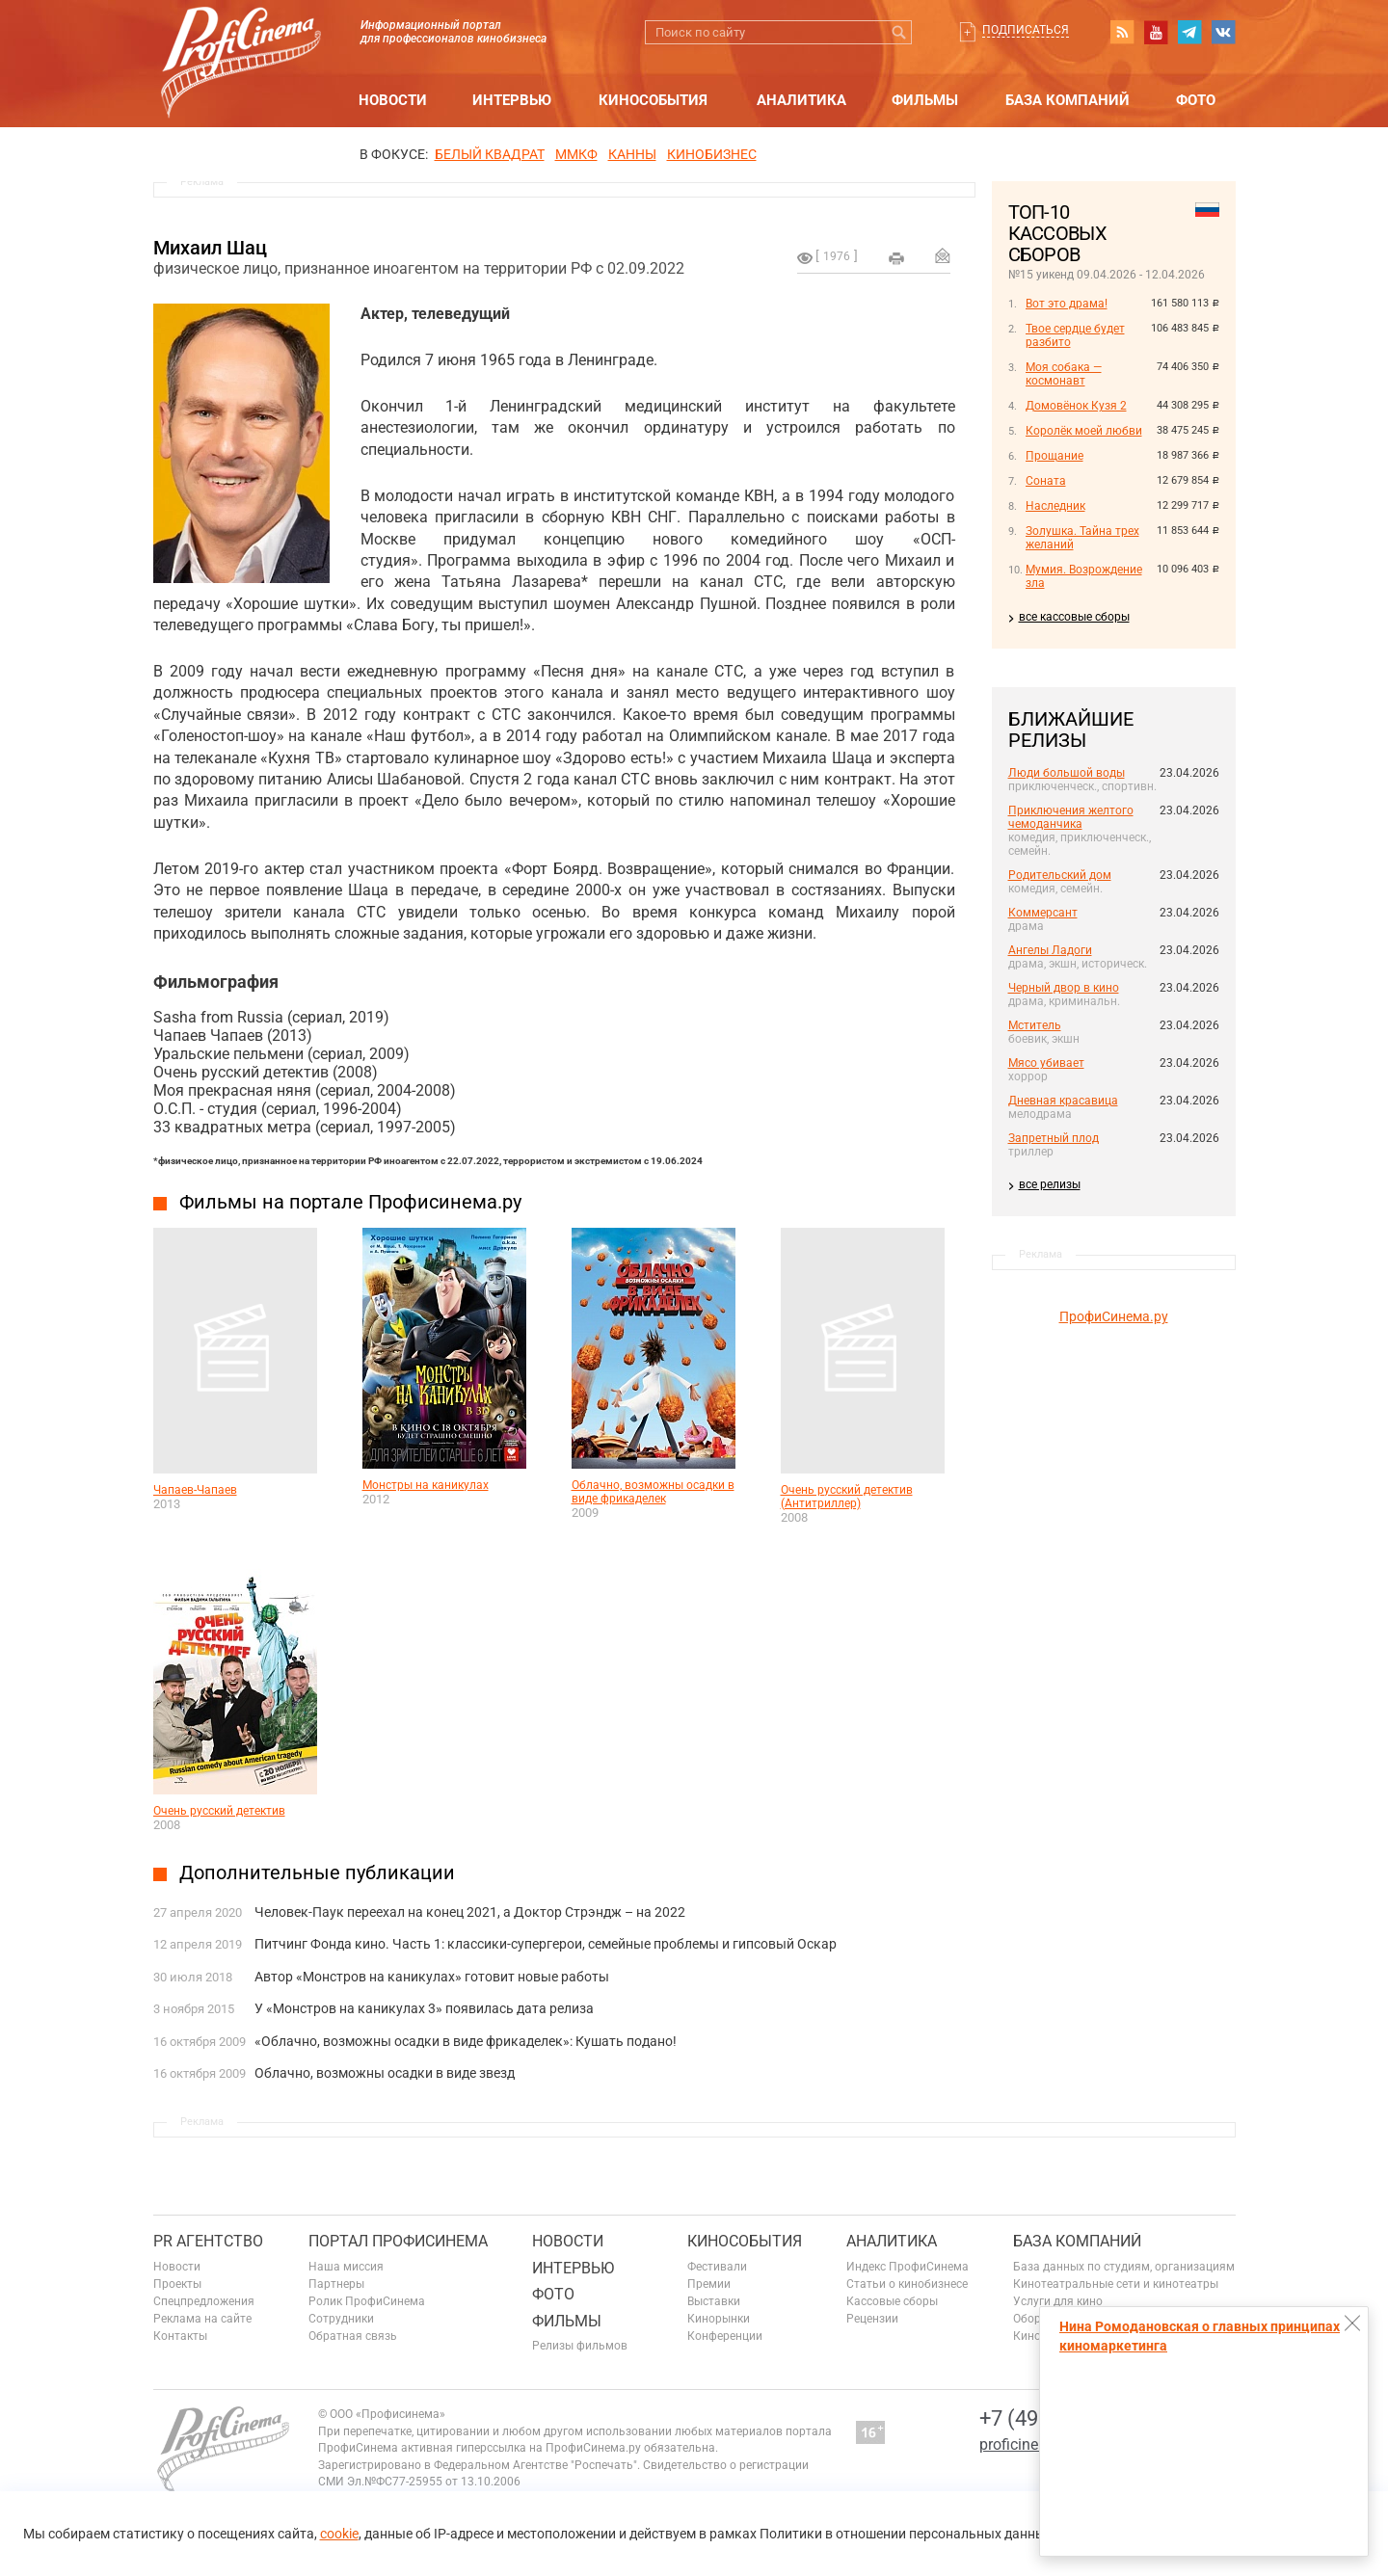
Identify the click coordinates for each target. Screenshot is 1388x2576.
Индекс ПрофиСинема (907, 2266)
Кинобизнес (712, 154)
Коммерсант (1043, 912)
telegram (1189, 31)
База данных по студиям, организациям (1124, 2266)
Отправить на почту (942, 255)
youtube (1155, 31)
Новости (393, 100)
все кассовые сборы (1074, 617)
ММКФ (576, 154)
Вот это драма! (1067, 303)
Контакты (180, 2336)
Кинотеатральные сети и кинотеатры (1115, 2284)
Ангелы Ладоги (1050, 950)
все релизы (1050, 1184)
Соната (1046, 481)
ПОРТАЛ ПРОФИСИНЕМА (398, 2241)
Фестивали (717, 2266)
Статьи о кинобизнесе (907, 2284)
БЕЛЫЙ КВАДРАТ (490, 154)
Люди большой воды (1066, 773)
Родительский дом (1059, 875)
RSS (1122, 31)
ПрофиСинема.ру (1113, 1316)
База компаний (1067, 100)
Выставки (713, 2301)
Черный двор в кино (1063, 988)
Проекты (177, 2284)
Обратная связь (352, 2336)
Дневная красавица (1063, 1100)
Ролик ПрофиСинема (366, 2301)
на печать (896, 258)
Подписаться (1025, 30)
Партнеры (336, 2284)
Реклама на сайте (202, 2318)
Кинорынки (718, 2318)
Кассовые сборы (892, 2301)
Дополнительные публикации (317, 1872)
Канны (632, 154)
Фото (1195, 100)
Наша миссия (346, 2266)
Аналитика (801, 100)
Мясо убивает (1046, 1063)
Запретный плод (1053, 1138)
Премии (709, 2284)
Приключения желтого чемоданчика (1071, 817)
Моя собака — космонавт (1064, 373)
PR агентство (208, 2241)
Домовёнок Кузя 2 (1076, 405)
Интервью (511, 100)
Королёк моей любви (1084, 431)
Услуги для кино (1058, 2301)
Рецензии (872, 2318)
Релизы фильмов (579, 2345)
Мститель (1034, 1025)
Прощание (1054, 456)
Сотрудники (341, 2318)
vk (1223, 31)
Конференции (724, 2336)
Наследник (1055, 506)
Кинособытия (653, 100)
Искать (900, 32)
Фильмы (925, 100)
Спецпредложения (203, 2301)
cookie (339, 2533)
